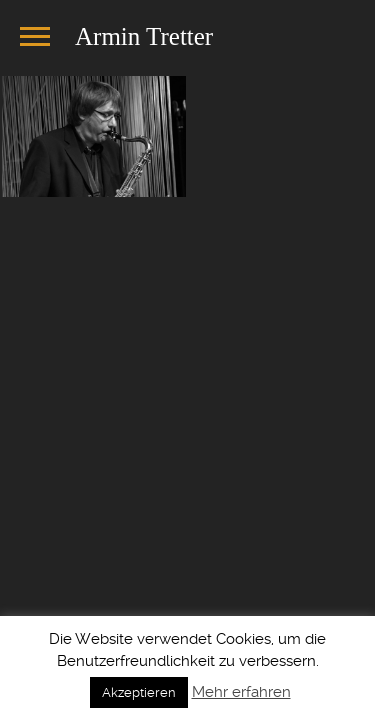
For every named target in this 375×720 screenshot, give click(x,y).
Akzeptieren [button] (139, 692)
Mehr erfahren (241, 692)
